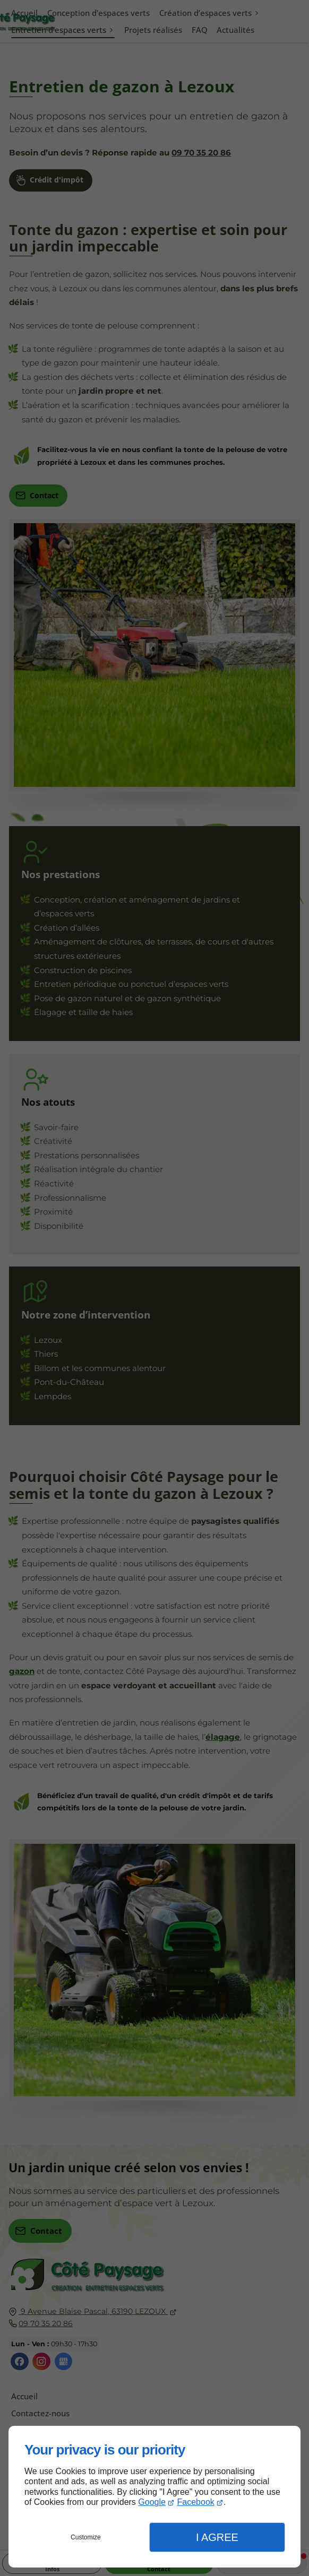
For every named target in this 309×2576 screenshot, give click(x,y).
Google (152, 2501)
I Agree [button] (217, 2537)
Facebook (195, 2501)
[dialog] (154, 2497)
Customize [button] (86, 2537)
